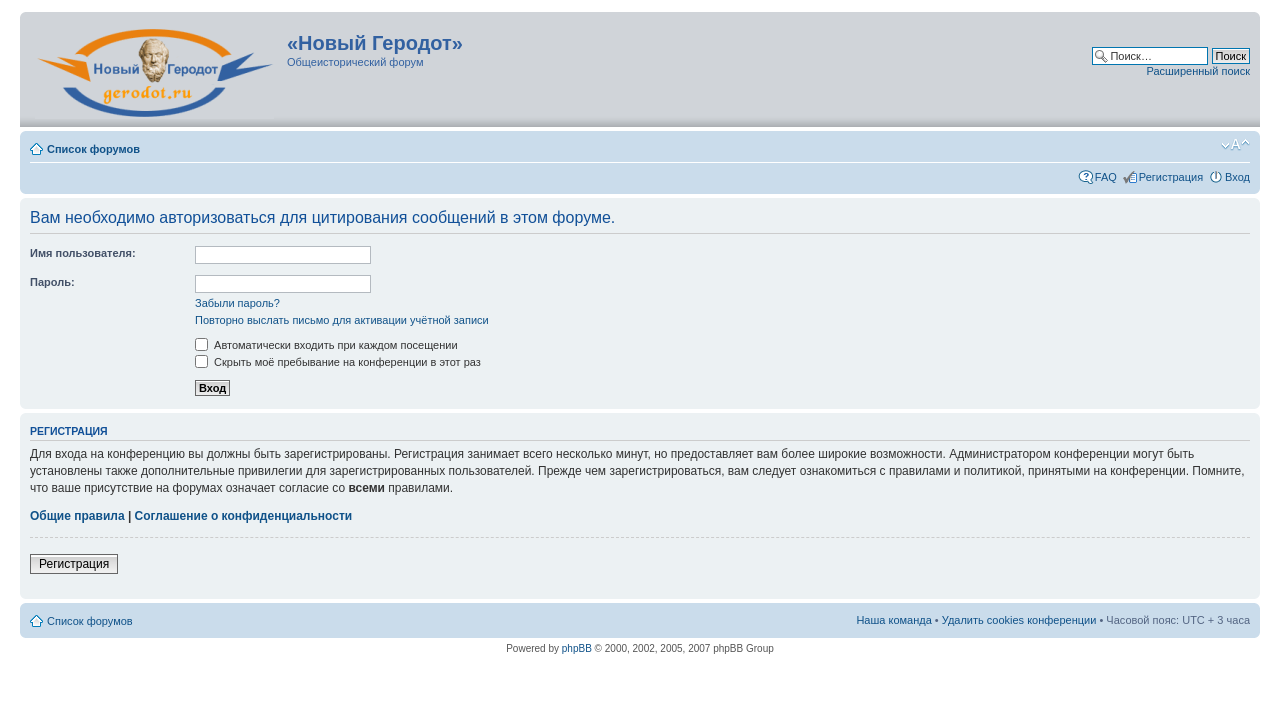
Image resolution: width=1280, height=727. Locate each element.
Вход (1237, 177)
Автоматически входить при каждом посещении (326, 345)
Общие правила (77, 516)
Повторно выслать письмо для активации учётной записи (342, 320)
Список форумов (93, 149)
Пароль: (52, 282)
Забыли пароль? (237, 303)
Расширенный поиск (1198, 71)
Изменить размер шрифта (1235, 145)
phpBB (577, 648)
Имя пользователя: (83, 253)
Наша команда (893, 620)
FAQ (1106, 177)
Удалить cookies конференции (1019, 620)
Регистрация (1171, 177)
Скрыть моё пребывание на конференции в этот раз (338, 362)
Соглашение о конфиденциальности (244, 516)
